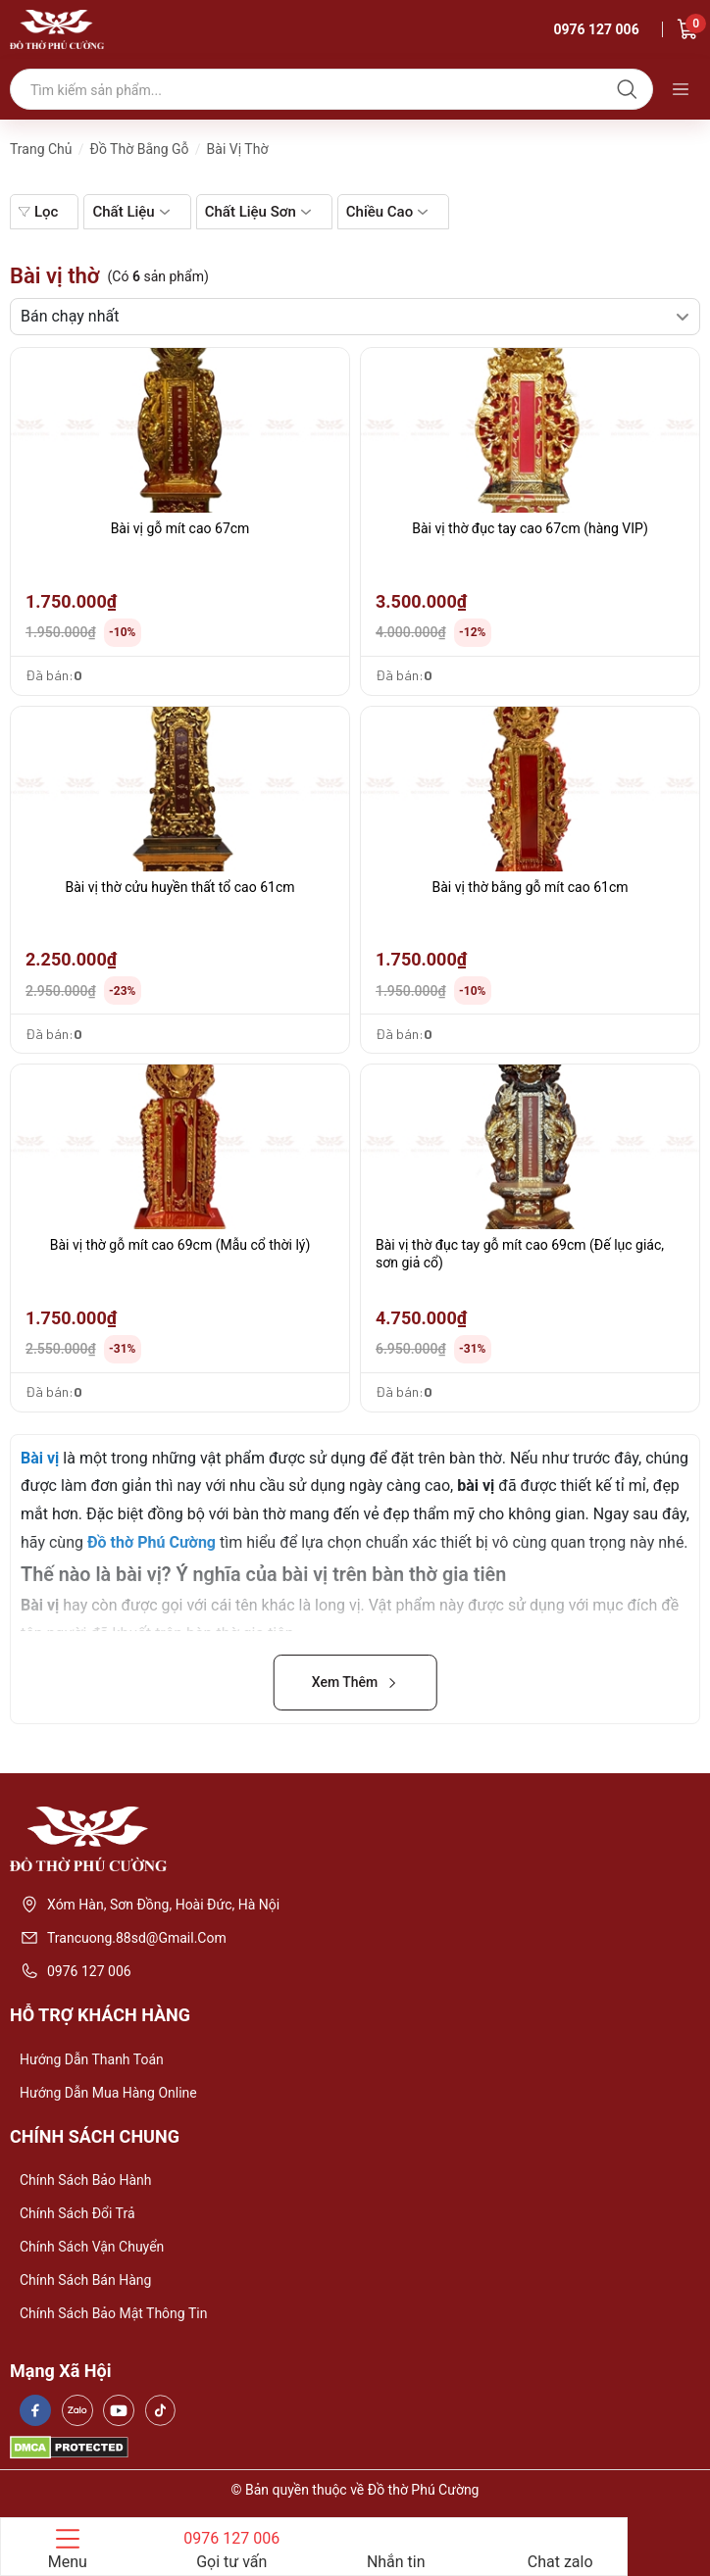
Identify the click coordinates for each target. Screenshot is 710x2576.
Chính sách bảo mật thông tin (113, 2313)
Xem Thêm (355, 1682)
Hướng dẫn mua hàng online (108, 2093)
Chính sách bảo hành (85, 2180)
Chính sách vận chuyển (92, 2246)
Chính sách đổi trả (77, 2213)
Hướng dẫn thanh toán (92, 2059)
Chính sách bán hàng (85, 2280)
